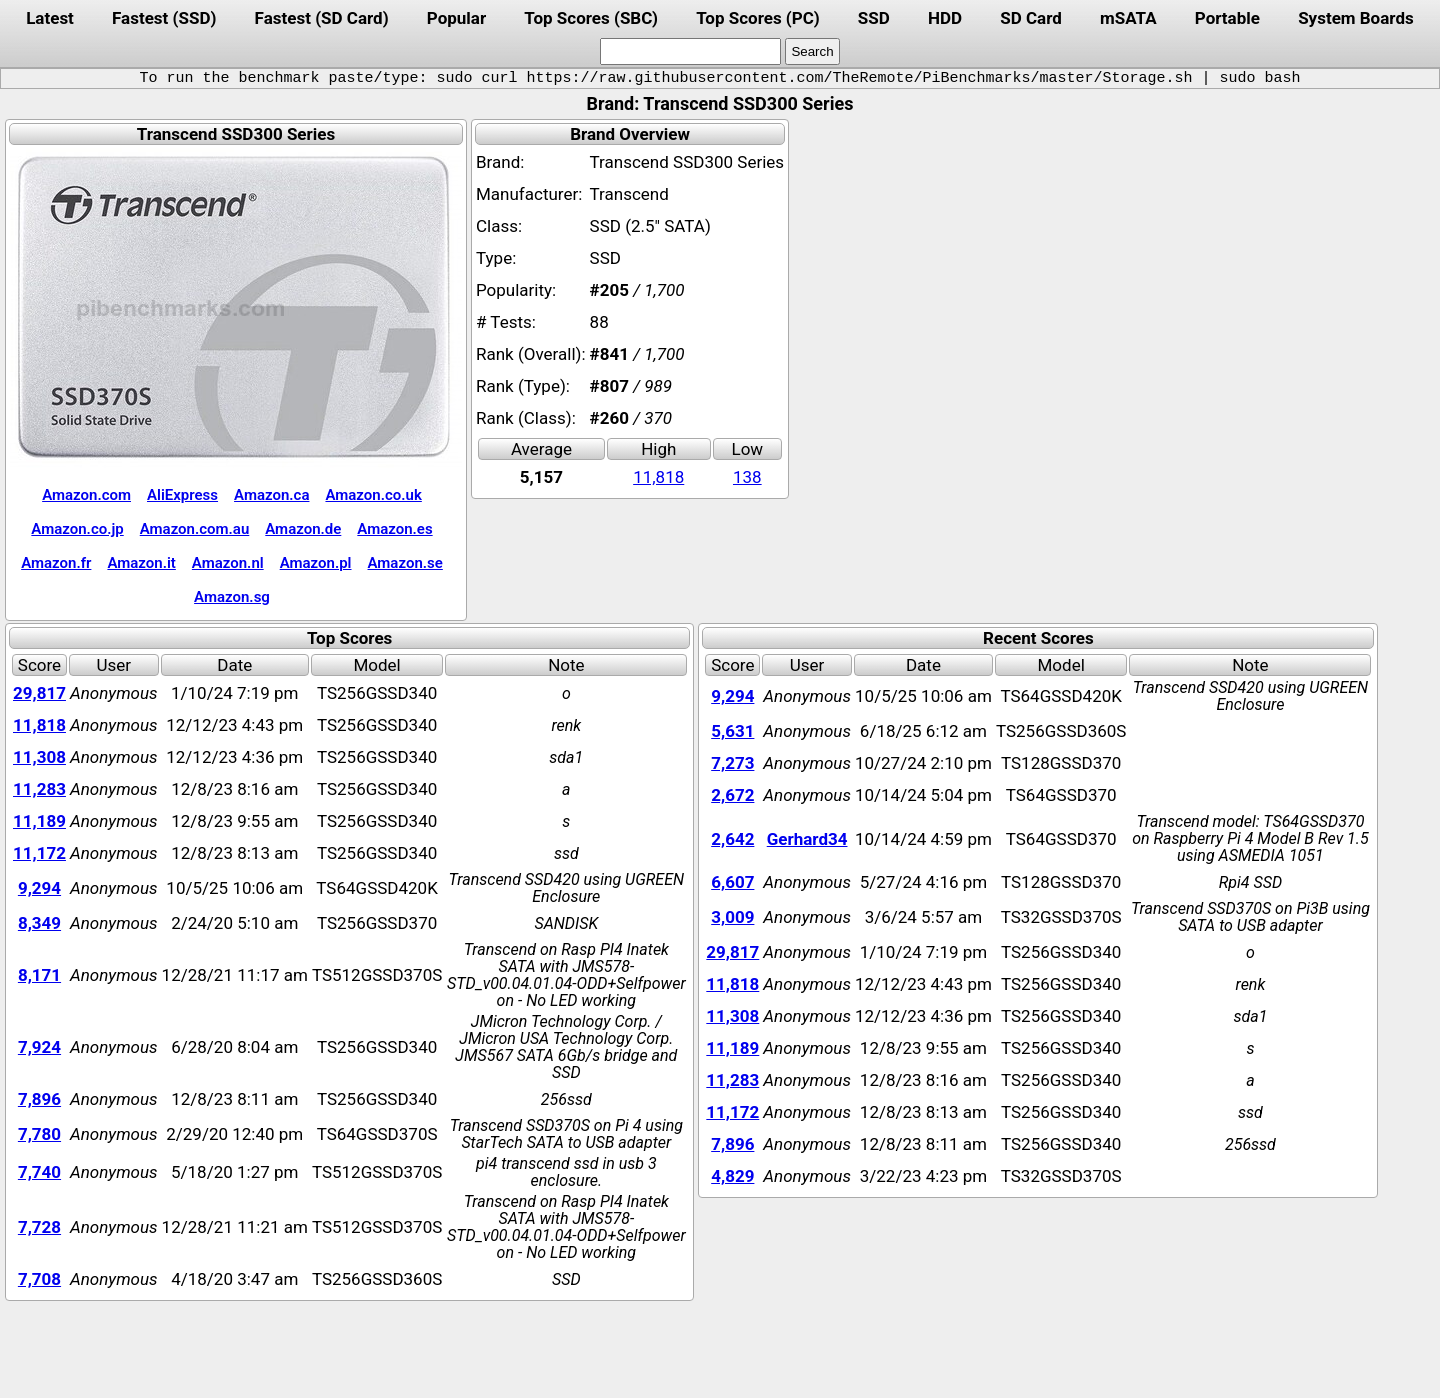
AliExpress (182, 495)
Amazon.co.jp (77, 529)
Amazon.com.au (195, 529)
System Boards (1356, 18)
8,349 (39, 923)
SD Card (1031, 18)
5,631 (732, 731)
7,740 (39, 1172)
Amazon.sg (232, 597)
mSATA (1128, 18)
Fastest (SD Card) (322, 18)
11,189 (39, 821)
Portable (1227, 18)
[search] (690, 51)
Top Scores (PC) (757, 18)
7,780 (39, 1134)
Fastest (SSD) (164, 18)
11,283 (39, 789)
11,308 (39, 757)
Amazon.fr (56, 563)
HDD (945, 18)
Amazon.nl (228, 563)
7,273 (732, 763)
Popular (456, 18)
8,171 (39, 975)
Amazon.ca (271, 495)
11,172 (39, 853)
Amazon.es (394, 529)
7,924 (39, 1047)
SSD (874, 18)
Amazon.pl (316, 563)
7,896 (39, 1099)
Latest (50, 18)
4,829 (732, 1176)
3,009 (732, 917)
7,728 (39, 1227)
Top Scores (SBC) (591, 18)
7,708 (39, 1279)
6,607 (732, 882)
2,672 (732, 795)
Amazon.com (86, 495)
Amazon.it (141, 563)
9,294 (39, 888)
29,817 (39, 693)
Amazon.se (405, 563)
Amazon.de (303, 529)
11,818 (658, 477)
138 (747, 477)
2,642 (732, 839)
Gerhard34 (807, 839)
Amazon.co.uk (373, 495)
